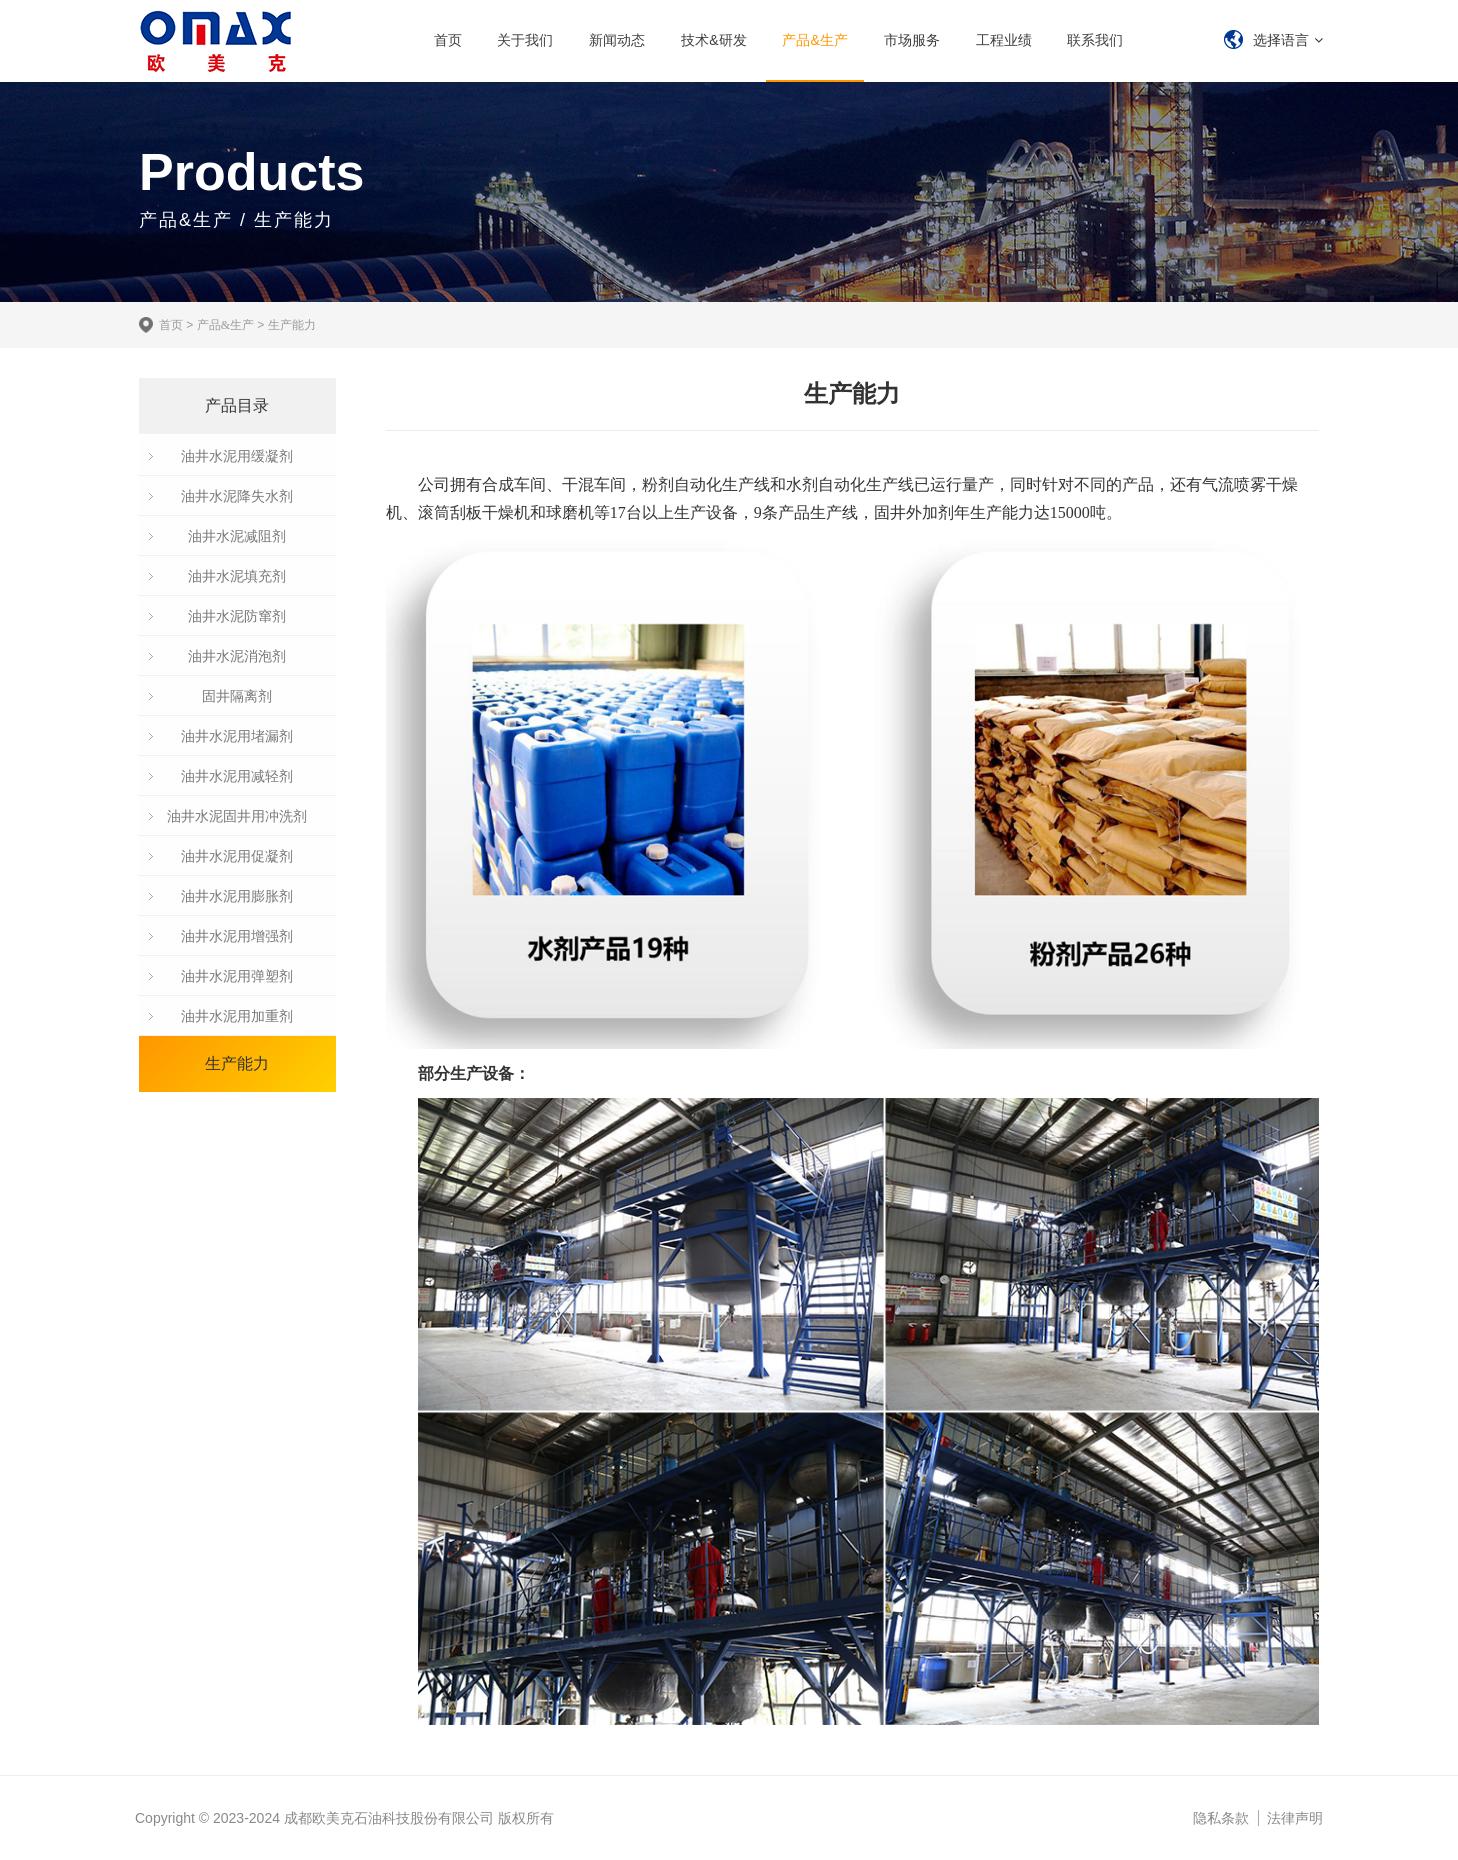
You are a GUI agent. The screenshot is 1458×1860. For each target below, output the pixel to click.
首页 (448, 40)
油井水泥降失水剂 (237, 496)
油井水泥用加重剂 (237, 1016)
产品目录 (237, 405)
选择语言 (1281, 40)
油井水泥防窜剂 (237, 616)
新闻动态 (617, 40)
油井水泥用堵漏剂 (237, 736)
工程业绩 (1004, 40)
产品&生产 (814, 40)
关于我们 (525, 40)
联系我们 (1095, 40)
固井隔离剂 (237, 696)
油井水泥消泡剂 (237, 656)
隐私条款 (1221, 1818)
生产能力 (292, 325)
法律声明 (1295, 1818)
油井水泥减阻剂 (237, 536)
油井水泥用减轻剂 (237, 776)
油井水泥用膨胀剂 (237, 896)
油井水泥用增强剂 (237, 936)
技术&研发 (713, 40)
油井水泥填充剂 (237, 576)
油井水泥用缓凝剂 (237, 456)
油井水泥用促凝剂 (237, 856)
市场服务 (912, 40)
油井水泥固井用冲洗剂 (237, 816)
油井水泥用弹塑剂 (237, 976)
